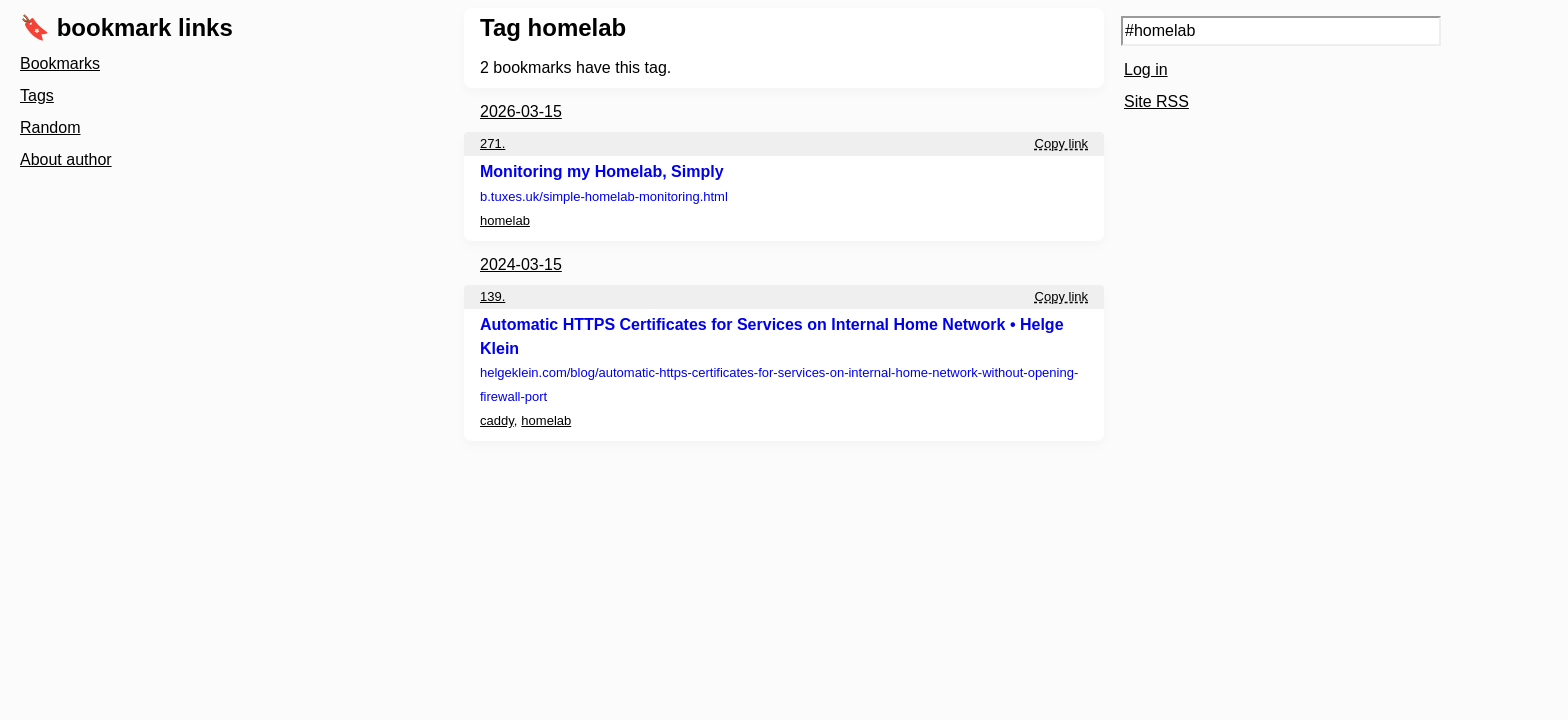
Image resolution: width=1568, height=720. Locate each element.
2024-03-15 (521, 264)
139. (492, 296)
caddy (497, 420)
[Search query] (1281, 31)
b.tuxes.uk (604, 196)
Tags (37, 95)
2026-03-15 (521, 111)
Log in (1146, 69)
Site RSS (1156, 101)
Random (50, 127)
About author (66, 159)
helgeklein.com (779, 384)
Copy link (1061, 143)
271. (492, 143)
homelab (505, 220)
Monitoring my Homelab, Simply (602, 171)
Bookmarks (60, 63)
